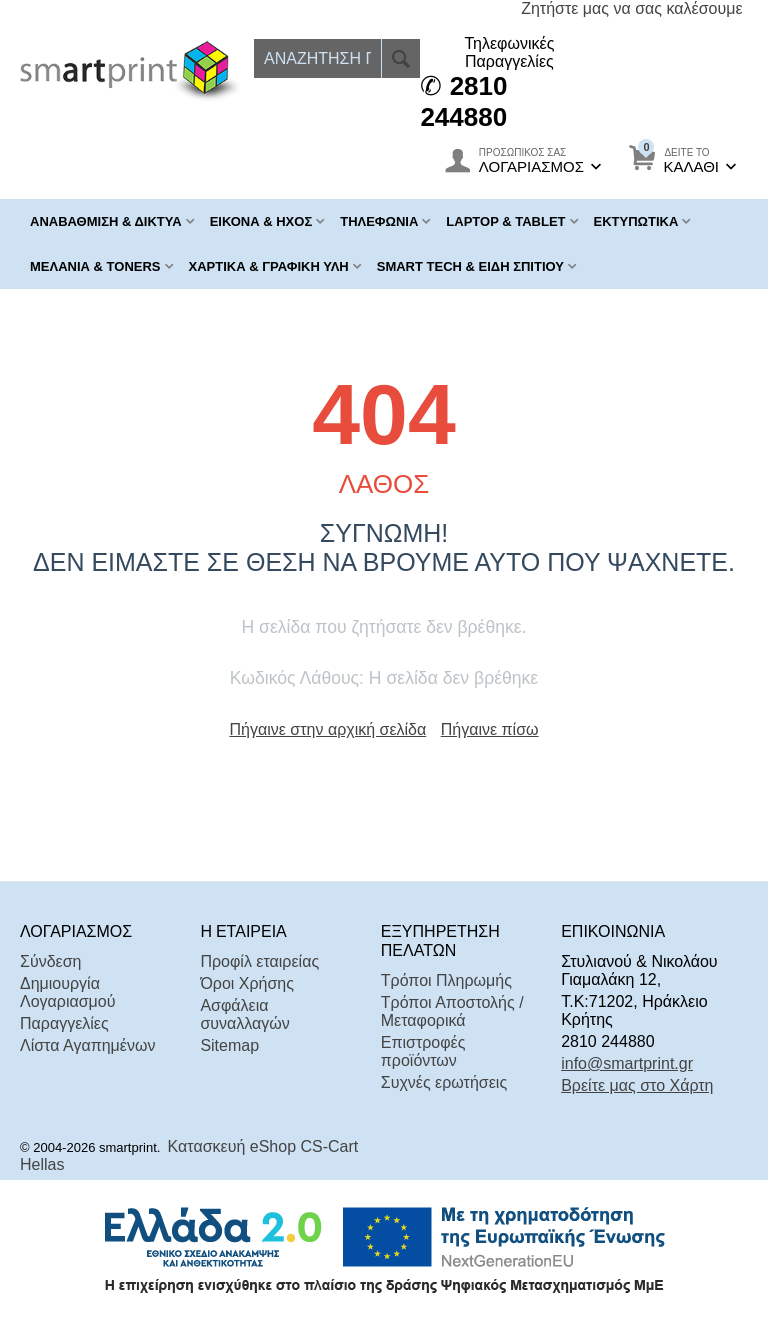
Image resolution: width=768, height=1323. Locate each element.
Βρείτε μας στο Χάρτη (637, 1085)
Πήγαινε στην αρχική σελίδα (328, 729)
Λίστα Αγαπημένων (87, 1045)
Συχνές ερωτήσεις (444, 1082)
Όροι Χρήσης (247, 983)
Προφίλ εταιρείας (259, 961)
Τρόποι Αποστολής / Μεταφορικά (452, 1011)
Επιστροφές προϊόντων (423, 1051)
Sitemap (229, 1045)
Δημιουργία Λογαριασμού (67, 992)
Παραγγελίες (64, 1023)
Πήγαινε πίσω (490, 729)
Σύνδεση (50, 961)
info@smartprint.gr (627, 1063)
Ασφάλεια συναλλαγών (244, 1014)
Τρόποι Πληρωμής (446, 980)
